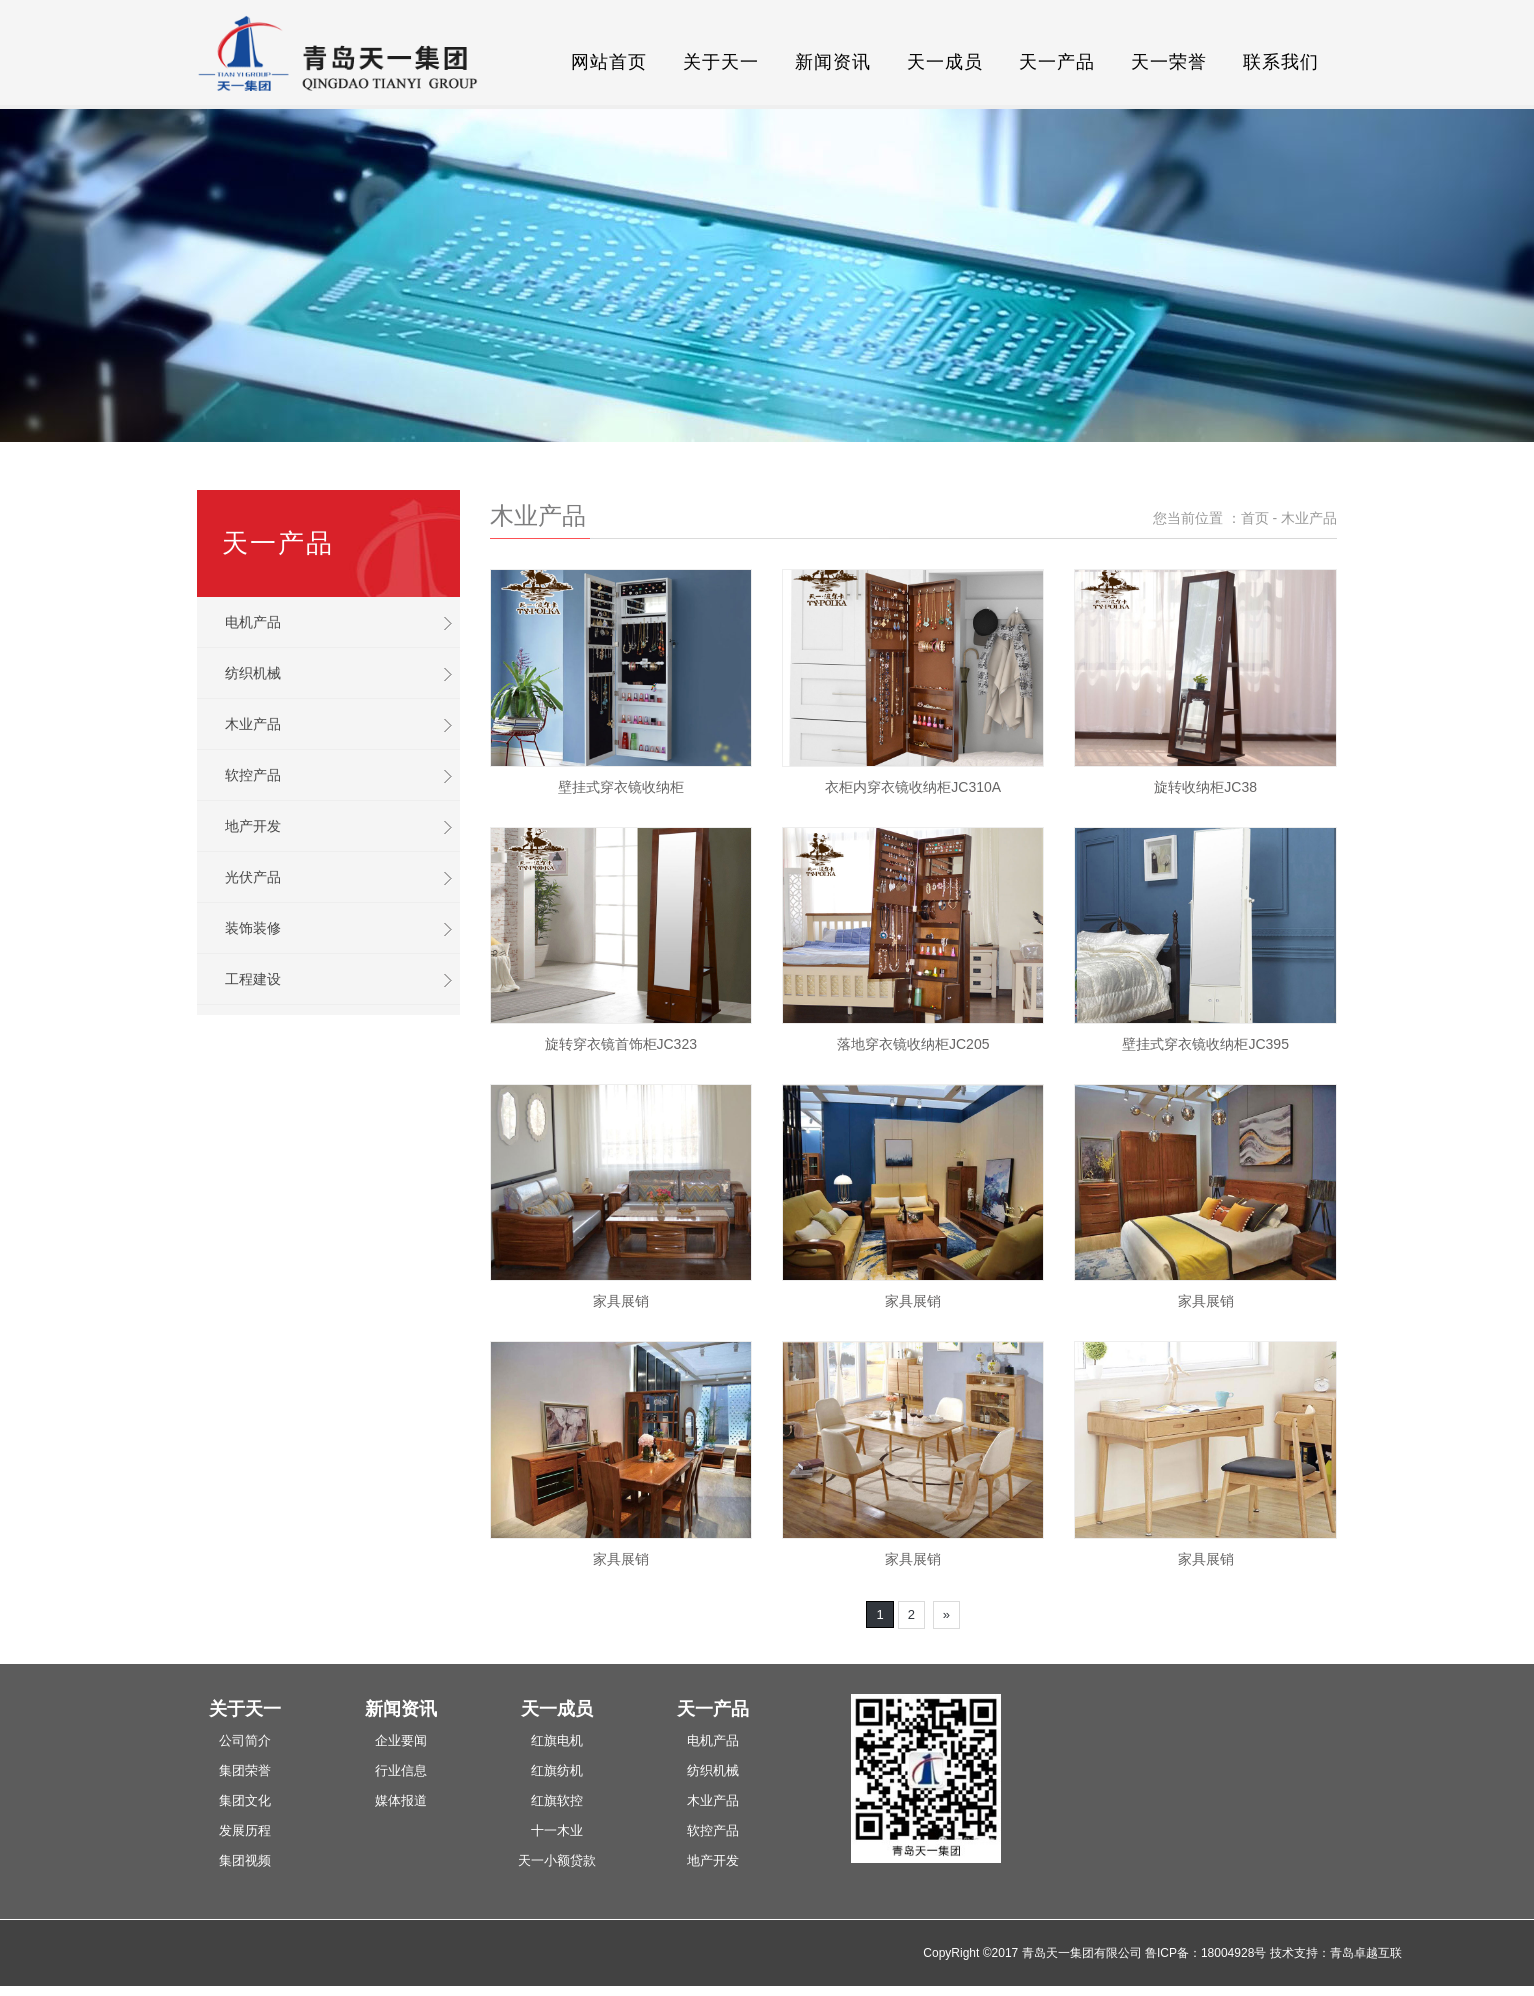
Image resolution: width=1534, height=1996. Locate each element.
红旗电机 (557, 1740)
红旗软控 (557, 1800)
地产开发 (253, 826)
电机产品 (253, 622)
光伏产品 (253, 877)
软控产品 (253, 775)
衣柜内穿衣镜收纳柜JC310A (913, 787)
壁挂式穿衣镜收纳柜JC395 (1205, 1044)
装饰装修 (253, 928)
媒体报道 (401, 1800)
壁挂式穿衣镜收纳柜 (621, 787)
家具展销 (621, 1301)
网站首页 (609, 62)
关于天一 (721, 62)
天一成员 (945, 62)
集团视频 (245, 1860)
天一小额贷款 (557, 1860)
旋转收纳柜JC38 (1205, 787)
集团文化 (245, 1800)
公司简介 (245, 1740)
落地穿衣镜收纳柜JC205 (913, 1044)
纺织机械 (253, 673)
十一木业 (557, 1830)
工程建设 (253, 979)
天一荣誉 (1169, 62)
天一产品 (1057, 62)
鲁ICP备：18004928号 (1205, 1953)
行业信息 (401, 1770)
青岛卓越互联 (1366, 1953)
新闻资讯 (833, 62)
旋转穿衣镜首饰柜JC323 (621, 1044)
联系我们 (1281, 62)
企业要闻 (401, 1740)
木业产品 (253, 724)
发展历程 (245, 1830)
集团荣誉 (245, 1770)
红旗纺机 (557, 1770)
